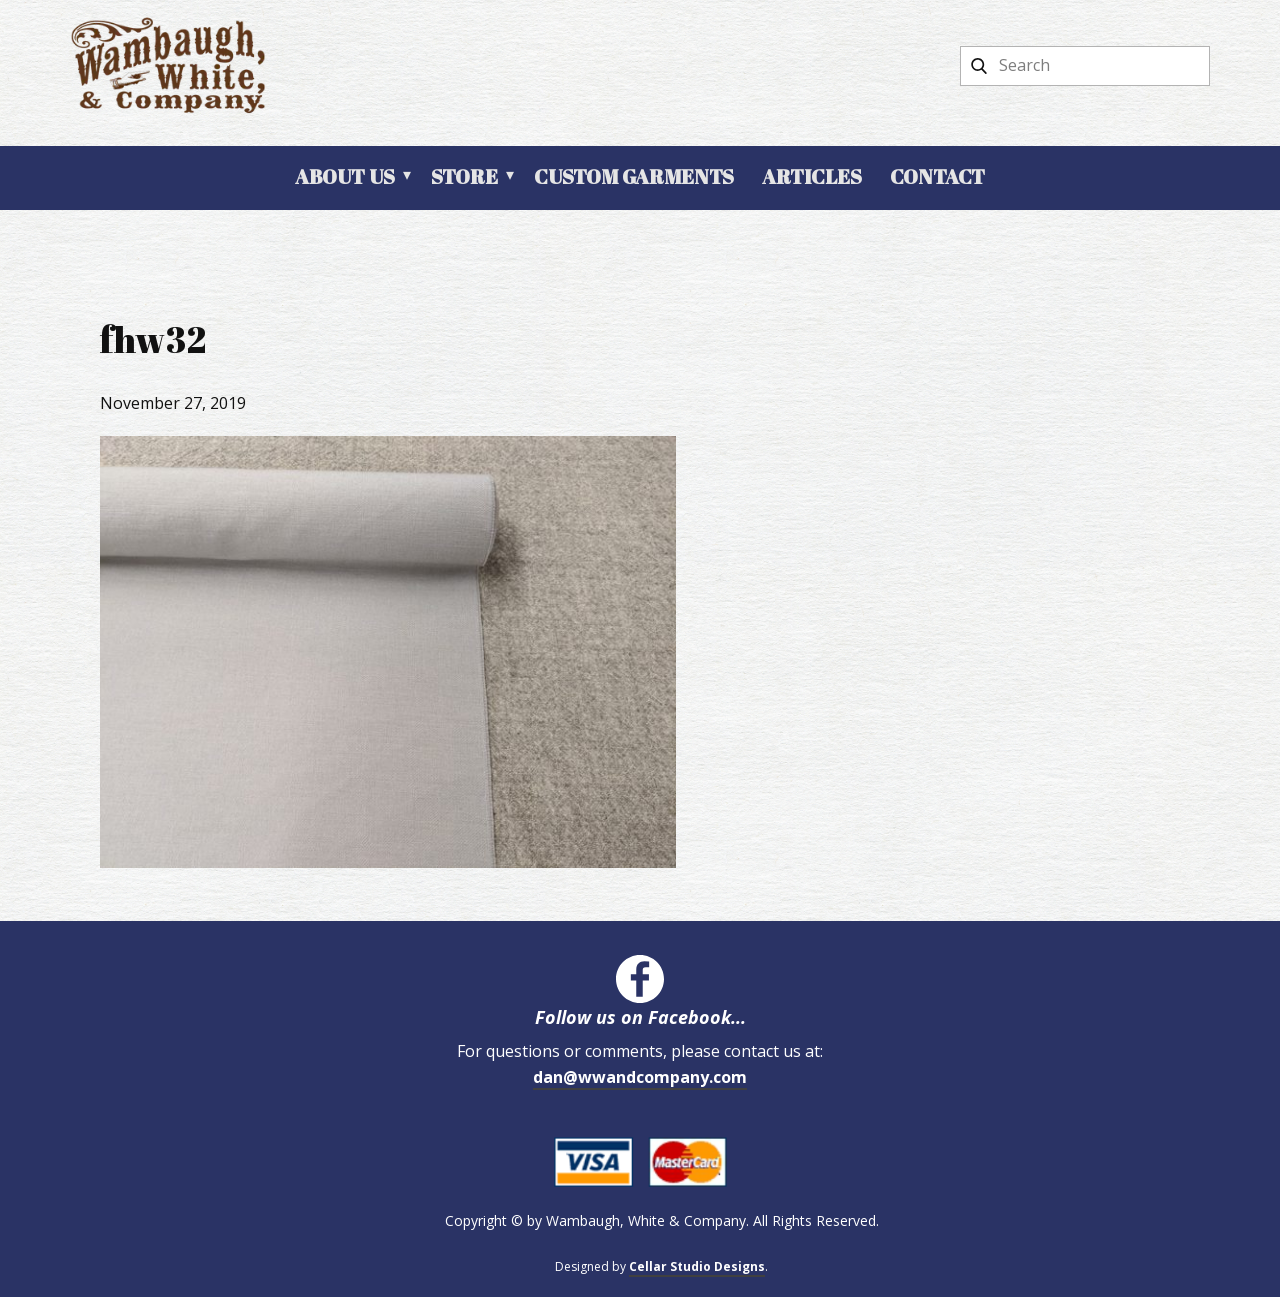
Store (464, 176)
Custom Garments (634, 176)
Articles (812, 176)
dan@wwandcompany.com (640, 1077)
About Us (345, 176)
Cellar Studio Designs (697, 1266)
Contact (937, 176)
